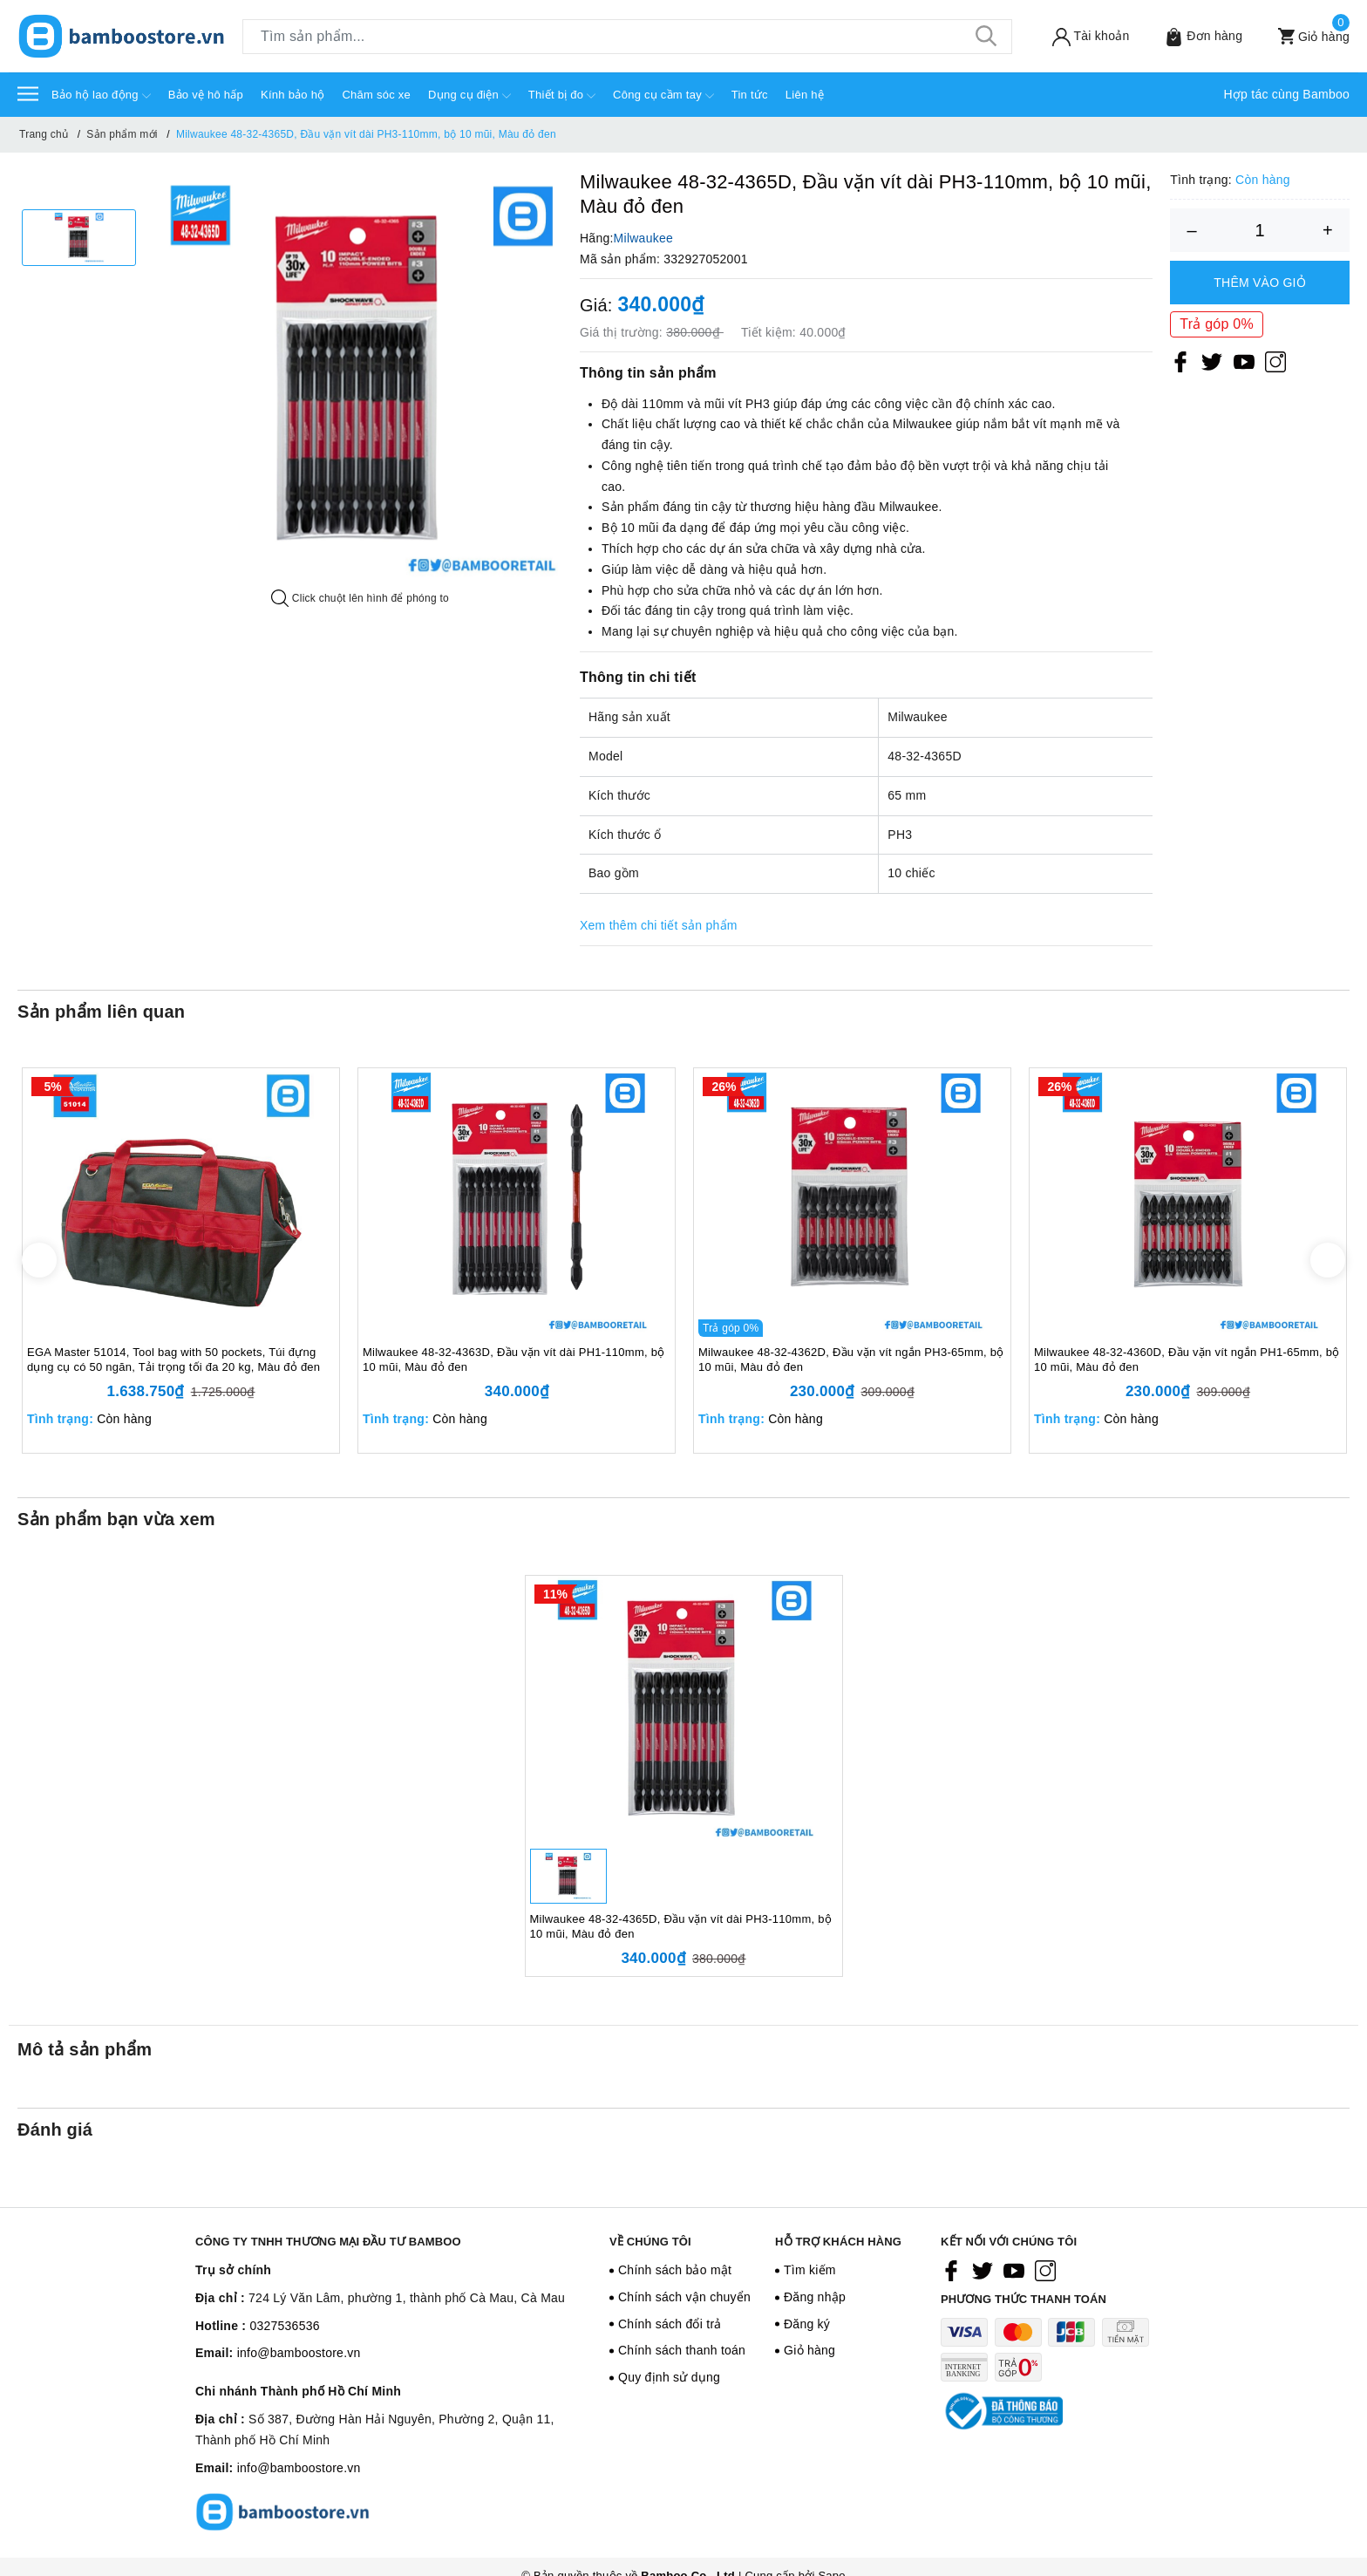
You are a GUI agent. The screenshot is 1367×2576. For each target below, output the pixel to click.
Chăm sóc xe (376, 94)
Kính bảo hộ (292, 94)
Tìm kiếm (810, 2270)
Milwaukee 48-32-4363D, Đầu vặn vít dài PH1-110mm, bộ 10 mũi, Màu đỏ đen (513, 1359)
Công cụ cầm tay (663, 96)
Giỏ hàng (809, 2350)
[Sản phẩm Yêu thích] (1192, 36)
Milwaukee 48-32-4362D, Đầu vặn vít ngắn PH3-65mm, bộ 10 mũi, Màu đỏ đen (851, 1359)
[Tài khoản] (1079, 36)
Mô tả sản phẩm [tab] (84, 2049)
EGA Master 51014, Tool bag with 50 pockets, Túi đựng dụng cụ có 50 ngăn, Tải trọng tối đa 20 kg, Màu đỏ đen (173, 1359)
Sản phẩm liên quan (101, 1011)
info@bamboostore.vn (299, 2353)
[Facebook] (1180, 361)
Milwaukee (643, 238)
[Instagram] (1275, 361)
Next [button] (1327, 1260)
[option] (79, 237)
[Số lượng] (1260, 230)
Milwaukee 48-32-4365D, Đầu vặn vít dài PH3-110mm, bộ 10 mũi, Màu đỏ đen (681, 1926)
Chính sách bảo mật (674, 2270)
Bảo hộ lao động (101, 96)
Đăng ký (807, 2324)
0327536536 (284, 2326)
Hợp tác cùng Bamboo (1287, 94)
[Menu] (27, 92)
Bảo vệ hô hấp (205, 94)
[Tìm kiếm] (986, 37)
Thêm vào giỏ (1260, 283)
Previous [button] (39, 1260)
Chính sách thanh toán (681, 2350)
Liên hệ (805, 94)
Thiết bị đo (561, 96)
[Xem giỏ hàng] (1302, 36)
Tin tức (749, 94)
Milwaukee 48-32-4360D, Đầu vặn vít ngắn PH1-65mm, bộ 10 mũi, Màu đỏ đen (1187, 1359)
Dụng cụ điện (469, 96)
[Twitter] (1211, 361)
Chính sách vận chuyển (684, 2297)
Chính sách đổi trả (670, 2324)
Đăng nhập (815, 2297)
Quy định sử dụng (669, 2377)
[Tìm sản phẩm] (627, 36)
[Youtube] (1244, 361)
